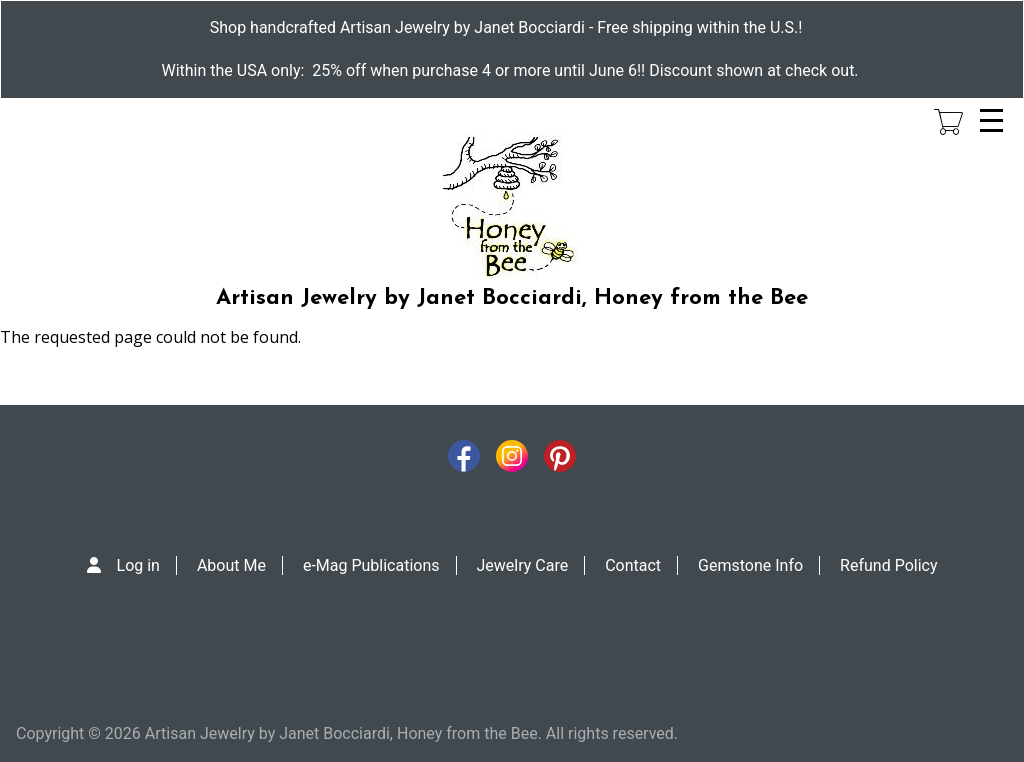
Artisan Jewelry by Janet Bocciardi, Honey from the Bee (512, 298)
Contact (633, 565)
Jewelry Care (523, 565)
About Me (231, 565)
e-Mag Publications (371, 565)
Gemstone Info (750, 565)
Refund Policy (888, 565)
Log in (138, 565)
